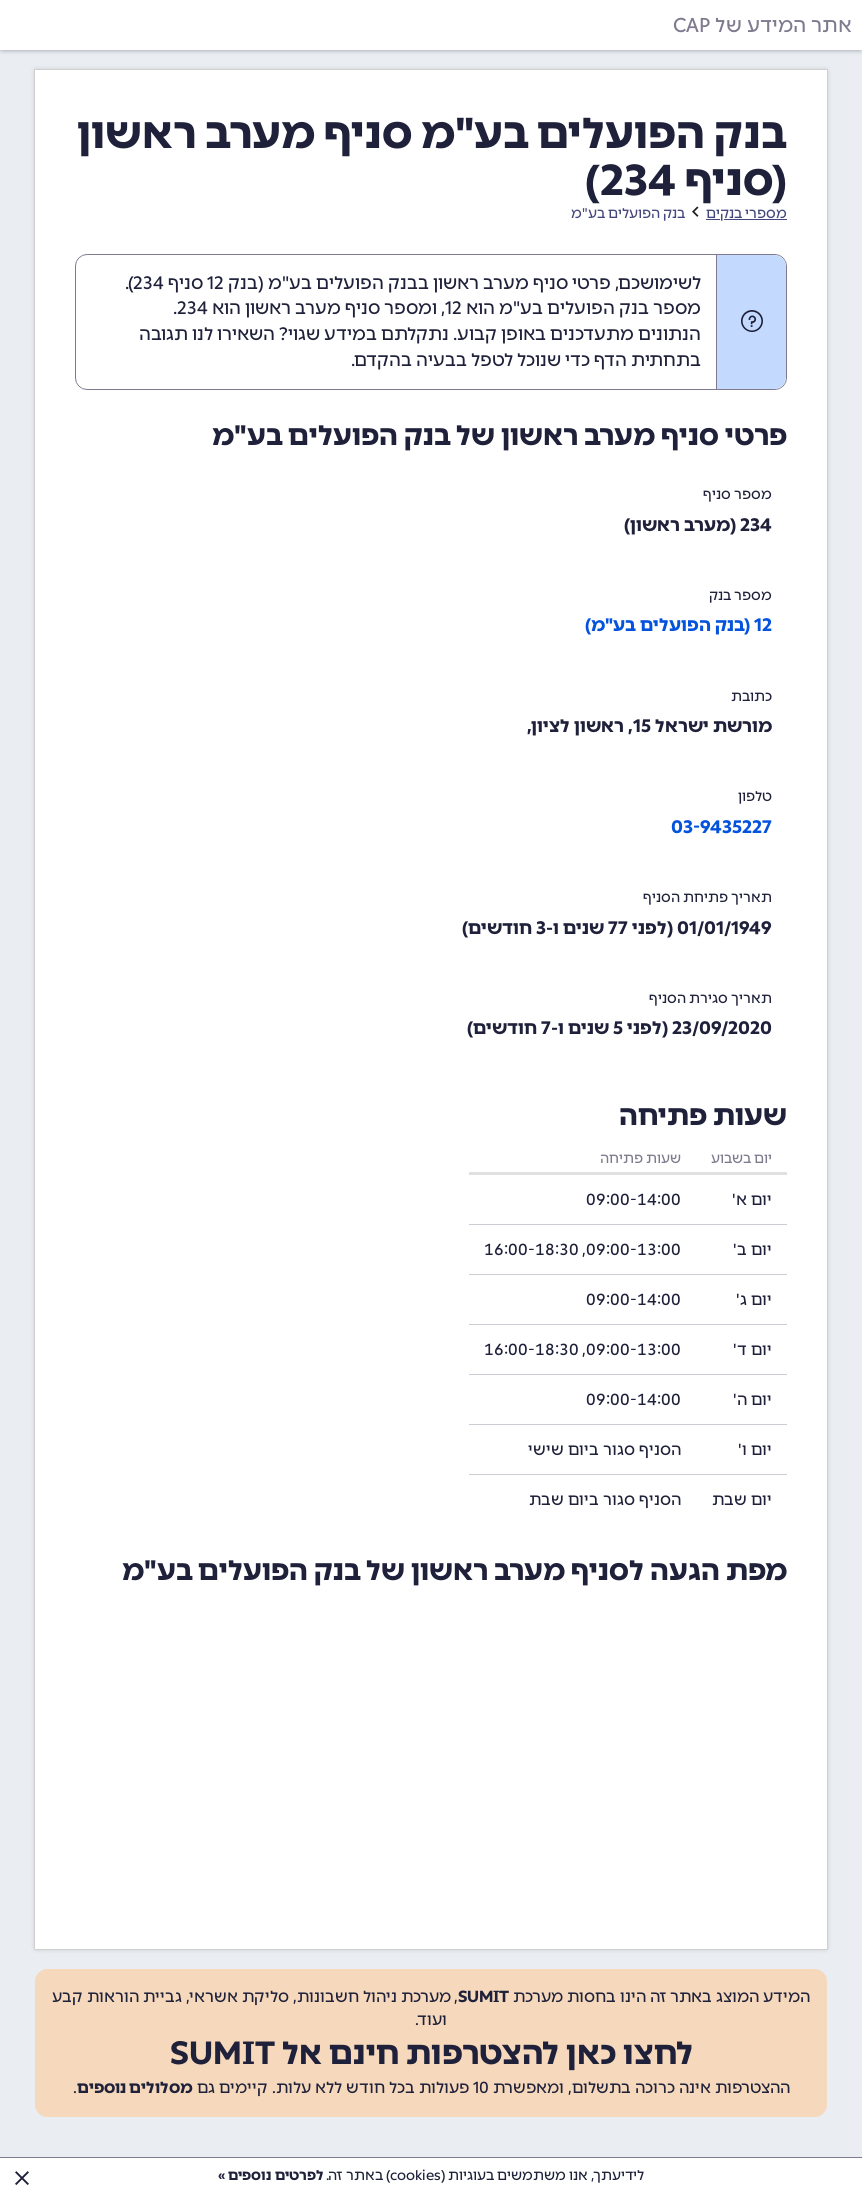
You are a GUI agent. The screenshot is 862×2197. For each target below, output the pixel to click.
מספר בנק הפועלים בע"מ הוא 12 (573, 308)
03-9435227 (721, 827)
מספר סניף (737, 494)
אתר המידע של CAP (762, 25)
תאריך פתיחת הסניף (707, 897)
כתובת (751, 696)
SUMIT (483, 1996)
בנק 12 (232, 283)
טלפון (755, 796)
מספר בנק (740, 595)
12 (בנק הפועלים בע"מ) (678, 625)
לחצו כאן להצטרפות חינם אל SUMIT (431, 2053)
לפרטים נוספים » (270, 2175)
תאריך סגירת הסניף (710, 998)
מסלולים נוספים (135, 2087)
